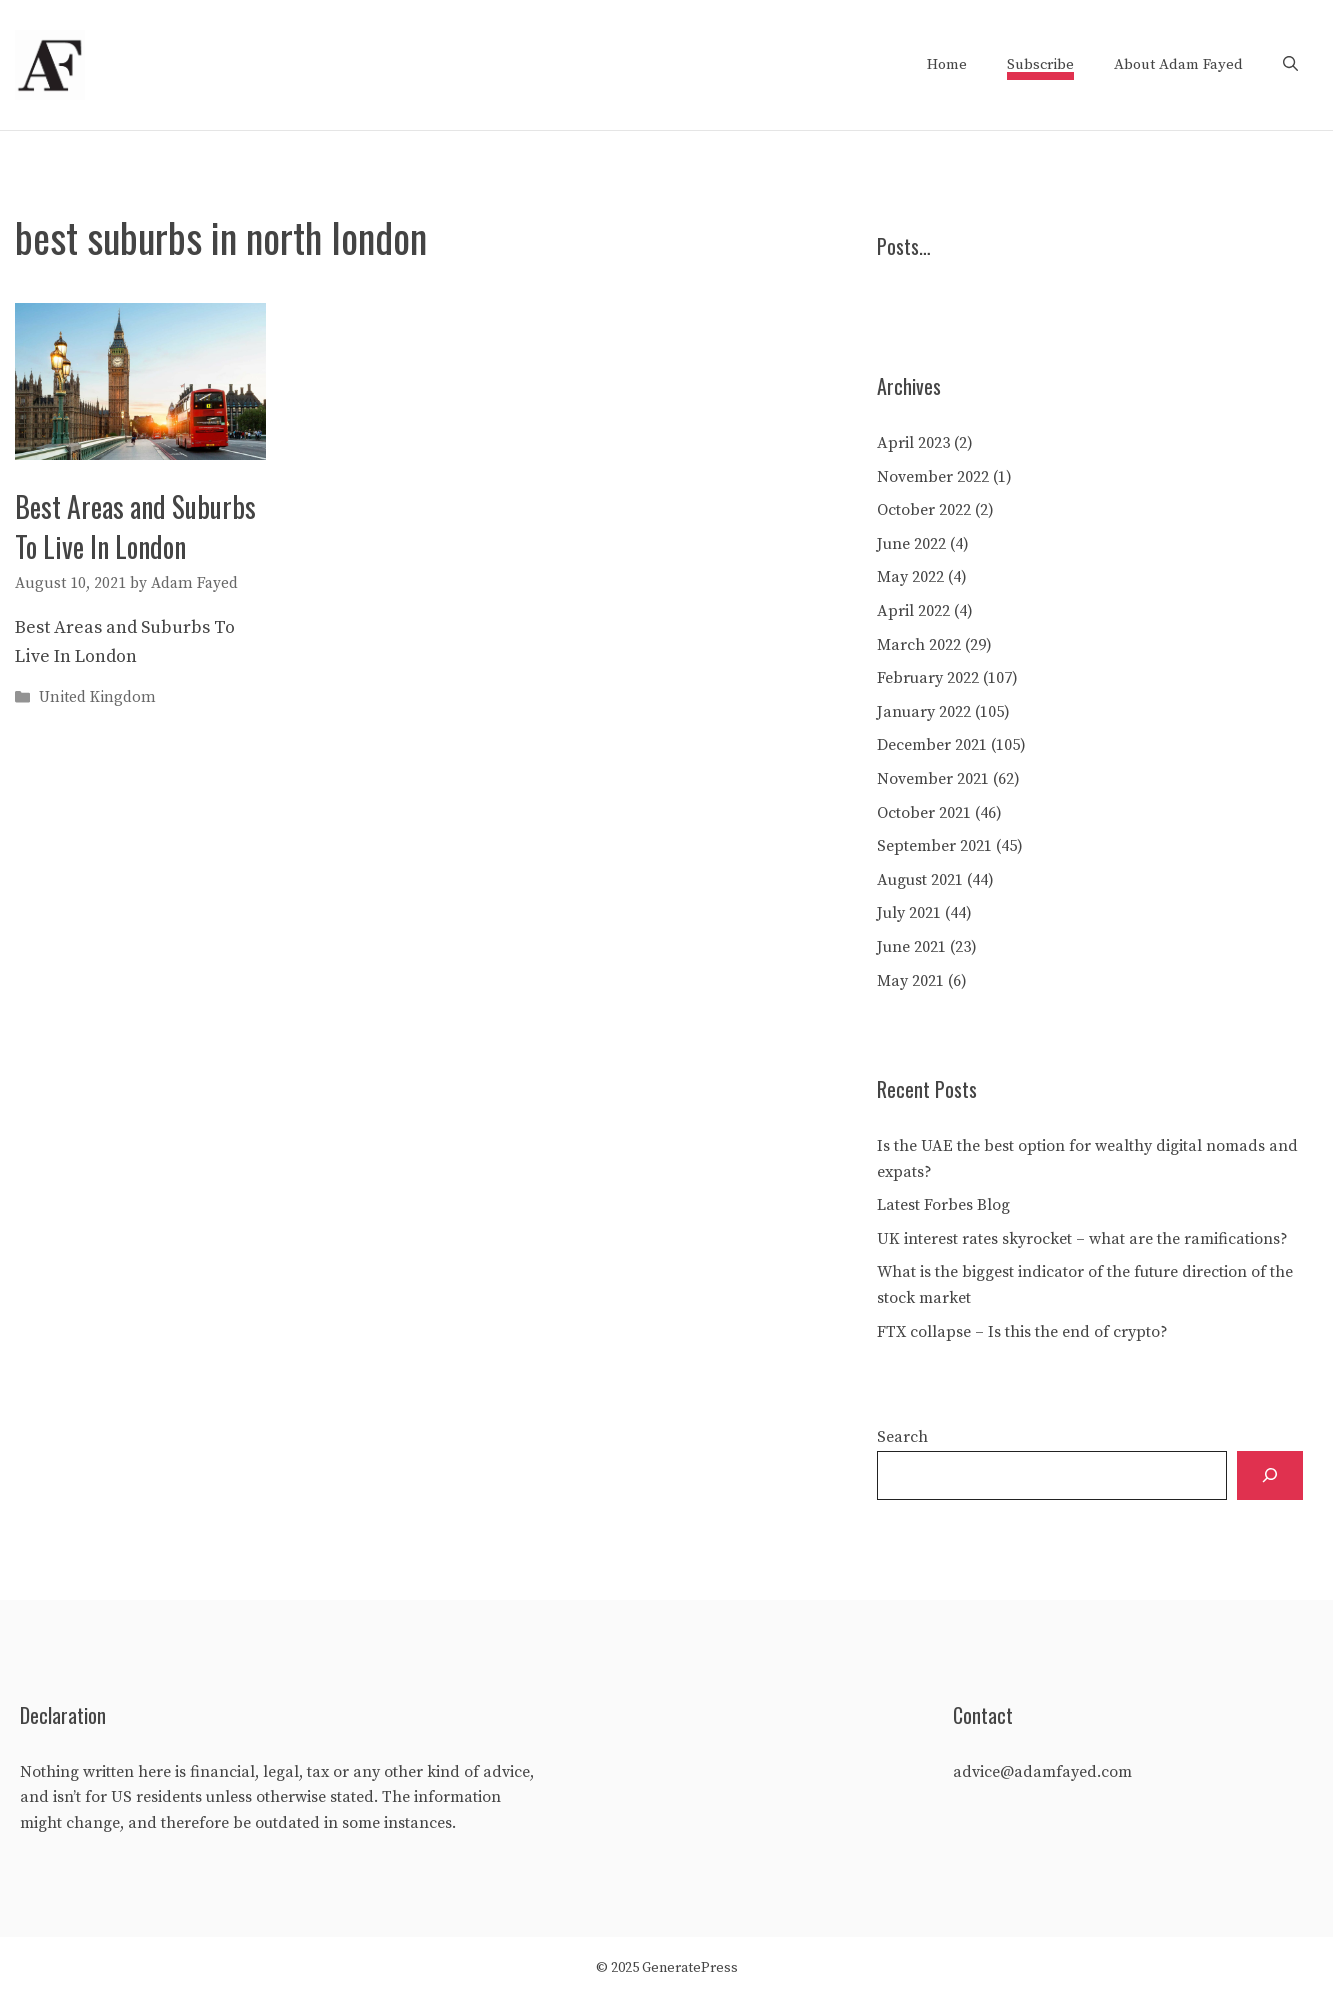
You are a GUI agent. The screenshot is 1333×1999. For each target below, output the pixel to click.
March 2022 (919, 645)
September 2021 (934, 846)
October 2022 (924, 510)
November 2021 (933, 779)
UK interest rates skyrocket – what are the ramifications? (1082, 1239)
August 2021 (920, 880)
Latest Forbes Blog (943, 1205)
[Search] (1270, 1475)
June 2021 (911, 947)
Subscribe (1040, 64)
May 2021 (910, 981)
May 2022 (910, 577)
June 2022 (911, 544)
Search (902, 1437)
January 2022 (924, 712)
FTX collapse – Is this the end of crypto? (1022, 1332)
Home (947, 64)
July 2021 (909, 913)
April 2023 (913, 443)
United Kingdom (97, 698)
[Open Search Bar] (1290, 65)
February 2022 (928, 678)
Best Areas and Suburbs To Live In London (135, 526)
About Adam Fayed (1178, 64)
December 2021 (932, 745)
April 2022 (913, 611)
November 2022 (933, 477)
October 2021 (924, 813)
